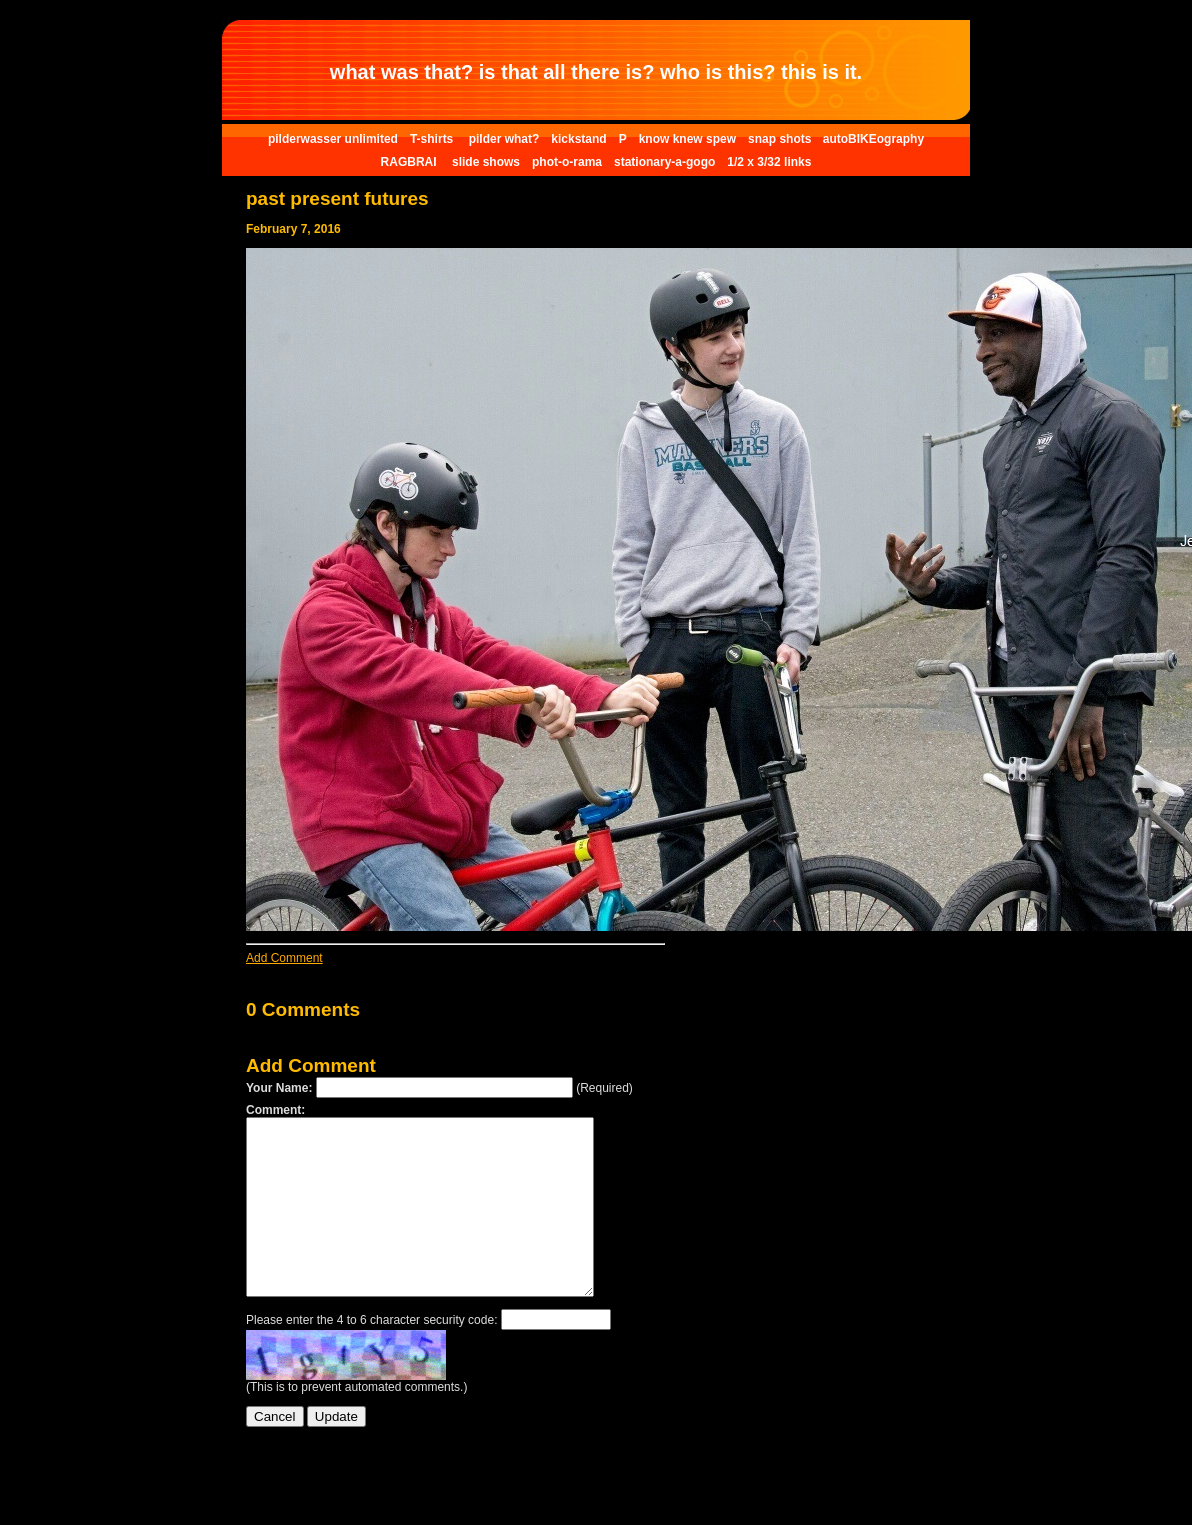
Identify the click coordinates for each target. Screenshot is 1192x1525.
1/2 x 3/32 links (769, 162)
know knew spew (687, 139)
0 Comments (303, 1009)
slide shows (486, 162)
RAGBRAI (410, 162)
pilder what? (504, 139)
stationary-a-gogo (664, 162)
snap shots (781, 139)
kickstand (578, 139)
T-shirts (433, 139)
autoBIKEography (873, 139)
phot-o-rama (567, 162)
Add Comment (284, 958)
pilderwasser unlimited (333, 139)
